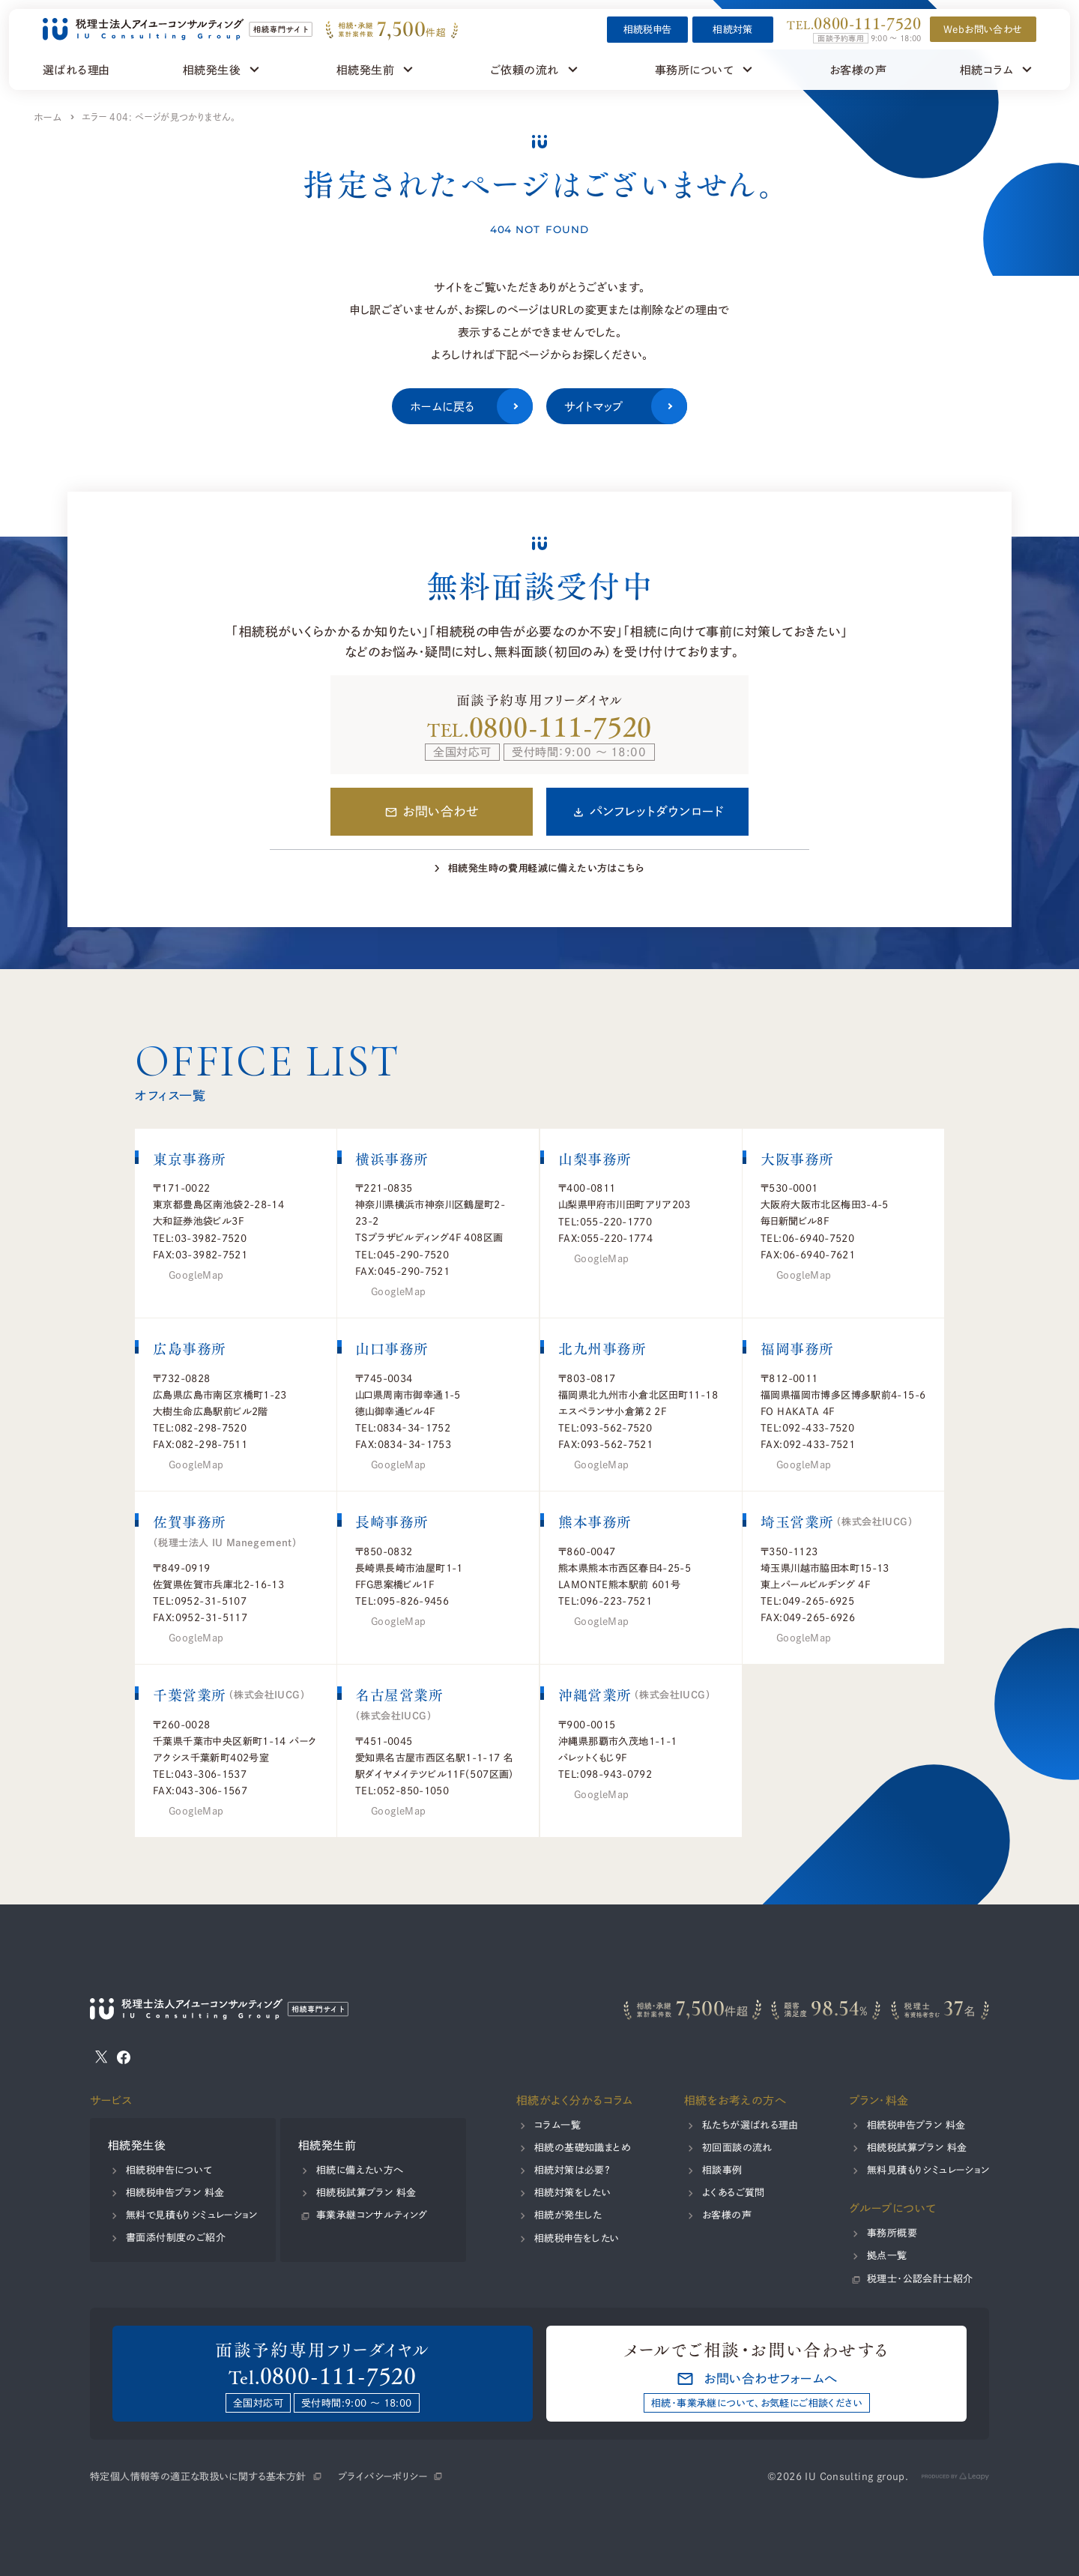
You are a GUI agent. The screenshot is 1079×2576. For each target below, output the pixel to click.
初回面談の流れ (737, 2147)
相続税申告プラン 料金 (175, 2192)
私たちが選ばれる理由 (750, 2125)
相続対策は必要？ (571, 2170)
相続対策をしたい (572, 2192)
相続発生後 (137, 2145)
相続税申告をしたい (577, 2238)
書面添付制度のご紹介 (176, 2237)
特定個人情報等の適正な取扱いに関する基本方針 (198, 2476)
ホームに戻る (471, 406)
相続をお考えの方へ (735, 2100)
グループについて (892, 2208)
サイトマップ (625, 406)
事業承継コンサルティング (372, 2214)
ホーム (47, 117)
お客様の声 (727, 2214)
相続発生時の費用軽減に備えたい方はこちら (546, 868)
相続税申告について (169, 2170)
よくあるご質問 (733, 2192)
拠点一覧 (886, 2255)
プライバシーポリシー (382, 2476)
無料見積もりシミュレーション (927, 2170)
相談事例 (722, 2170)
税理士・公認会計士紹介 (919, 2278)
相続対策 (733, 29)
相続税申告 (647, 29)
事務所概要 (891, 2232)
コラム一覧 (557, 2125)
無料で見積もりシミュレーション (192, 2214)
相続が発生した (568, 2214)
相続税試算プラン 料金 (366, 2192)
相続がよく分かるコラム (574, 2100)
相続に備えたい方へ (360, 2170)
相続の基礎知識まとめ (582, 2147)
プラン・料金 (878, 2100)
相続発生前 (327, 2145)
